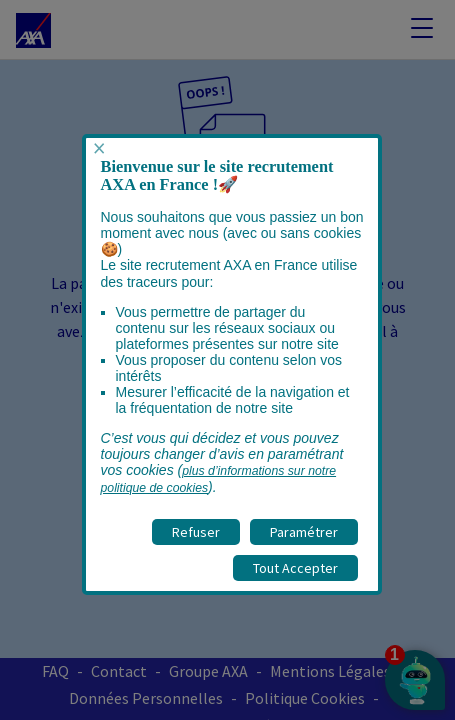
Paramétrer (304, 532)
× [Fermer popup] (99, 148)
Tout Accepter (295, 568)
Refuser (196, 532)
